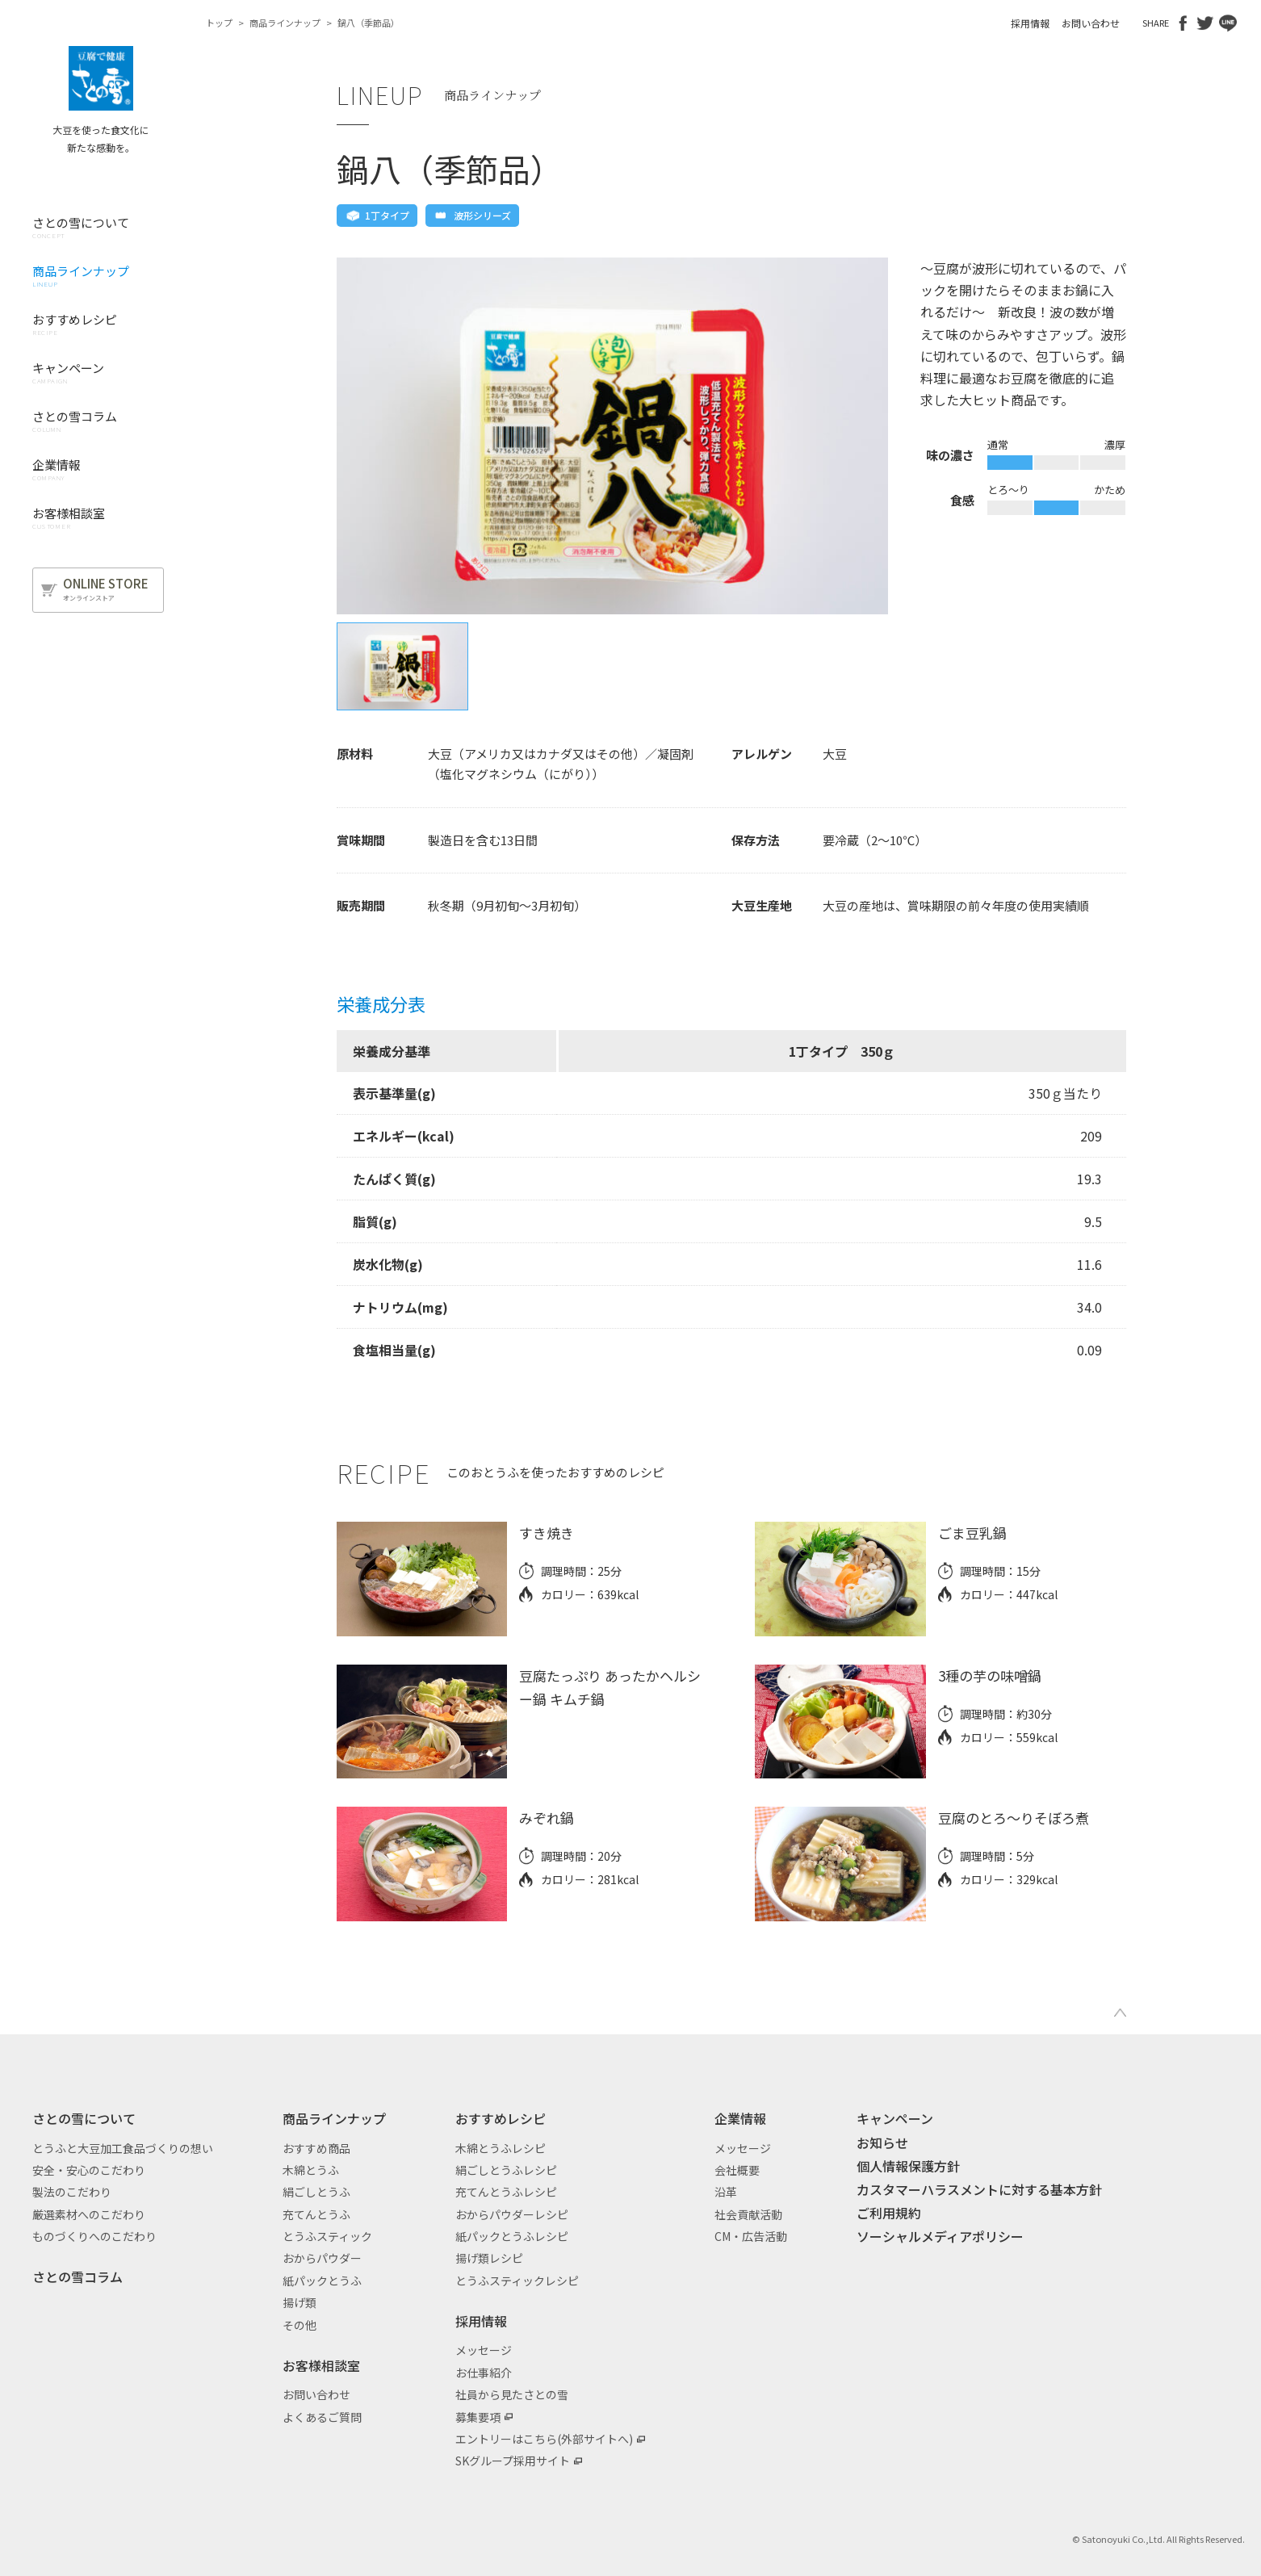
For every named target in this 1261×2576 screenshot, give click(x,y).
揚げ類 (299, 2302)
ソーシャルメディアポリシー (940, 2236)
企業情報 (740, 2118)
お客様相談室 (321, 2365)
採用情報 (1030, 23)
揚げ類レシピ (489, 2258)
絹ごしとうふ (316, 2192)
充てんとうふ (316, 2214)
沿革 (725, 2192)
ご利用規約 (889, 2212)
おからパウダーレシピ (511, 2214)
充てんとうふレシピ (506, 2192)
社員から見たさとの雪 (511, 2394)
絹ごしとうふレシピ (506, 2170)
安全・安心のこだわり (88, 2170)
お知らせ (882, 2142)
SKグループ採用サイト (512, 2460)
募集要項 (478, 2417)
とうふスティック (327, 2236)
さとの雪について (84, 2118)
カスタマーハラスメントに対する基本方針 (979, 2189)
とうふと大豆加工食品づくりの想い (122, 2148)
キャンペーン (895, 2118)
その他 (299, 2325)
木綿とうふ (311, 2170)
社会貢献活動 (748, 2214)
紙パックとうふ (322, 2280)
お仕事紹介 (483, 2372)
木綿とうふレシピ (500, 2148)
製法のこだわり (71, 2192)
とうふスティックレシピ (517, 2280)
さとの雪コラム (77, 2276)
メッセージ (483, 2350)
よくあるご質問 (322, 2417)
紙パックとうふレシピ (511, 2236)
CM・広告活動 (750, 2236)
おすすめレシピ (500, 2118)
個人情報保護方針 (908, 2166)
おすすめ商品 (316, 2148)
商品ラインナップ (284, 22)
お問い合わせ (1091, 23)
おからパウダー (322, 2258)
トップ (219, 22)
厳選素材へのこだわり (88, 2214)
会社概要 (737, 2170)
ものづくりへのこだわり (94, 2236)
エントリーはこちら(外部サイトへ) (544, 2439)
